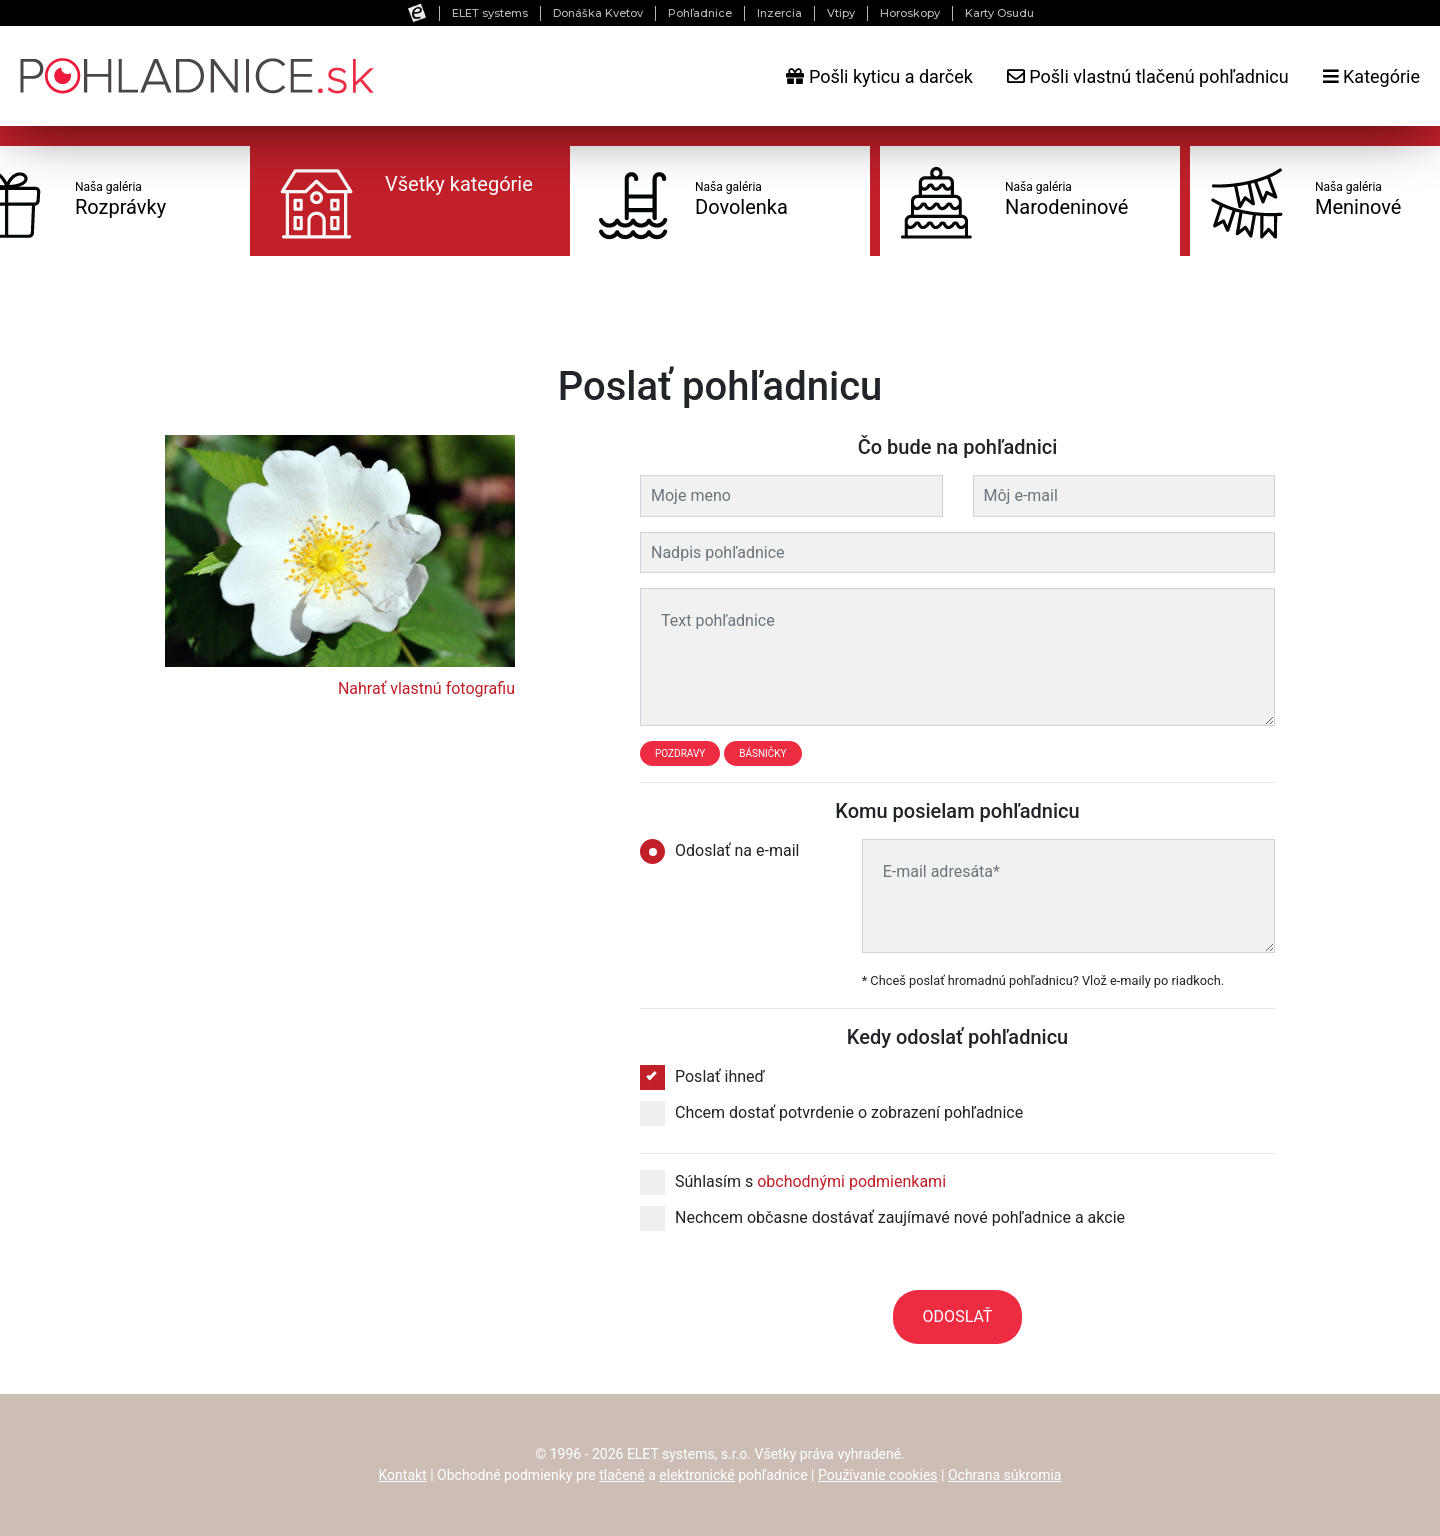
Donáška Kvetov (598, 13)
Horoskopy (910, 13)
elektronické (696, 1475)
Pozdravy (680, 753)
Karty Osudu (999, 13)
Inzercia (779, 13)
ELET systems (490, 13)
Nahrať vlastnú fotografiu (426, 688)
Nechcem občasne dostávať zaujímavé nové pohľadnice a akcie (882, 1218)
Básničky (762, 753)
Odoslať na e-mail (726, 851)
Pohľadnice (700, 13)
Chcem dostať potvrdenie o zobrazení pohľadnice (831, 1113)
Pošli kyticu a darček (879, 76)
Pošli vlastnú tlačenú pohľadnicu (1148, 76)
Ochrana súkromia (1005, 1475)
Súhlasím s (793, 1182)
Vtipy (841, 13)
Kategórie (1371, 76)
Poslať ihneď (702, 1077)
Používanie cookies (878, 1475)
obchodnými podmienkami (851, 1181)
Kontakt (403, 1475)
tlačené (622, 1475)
